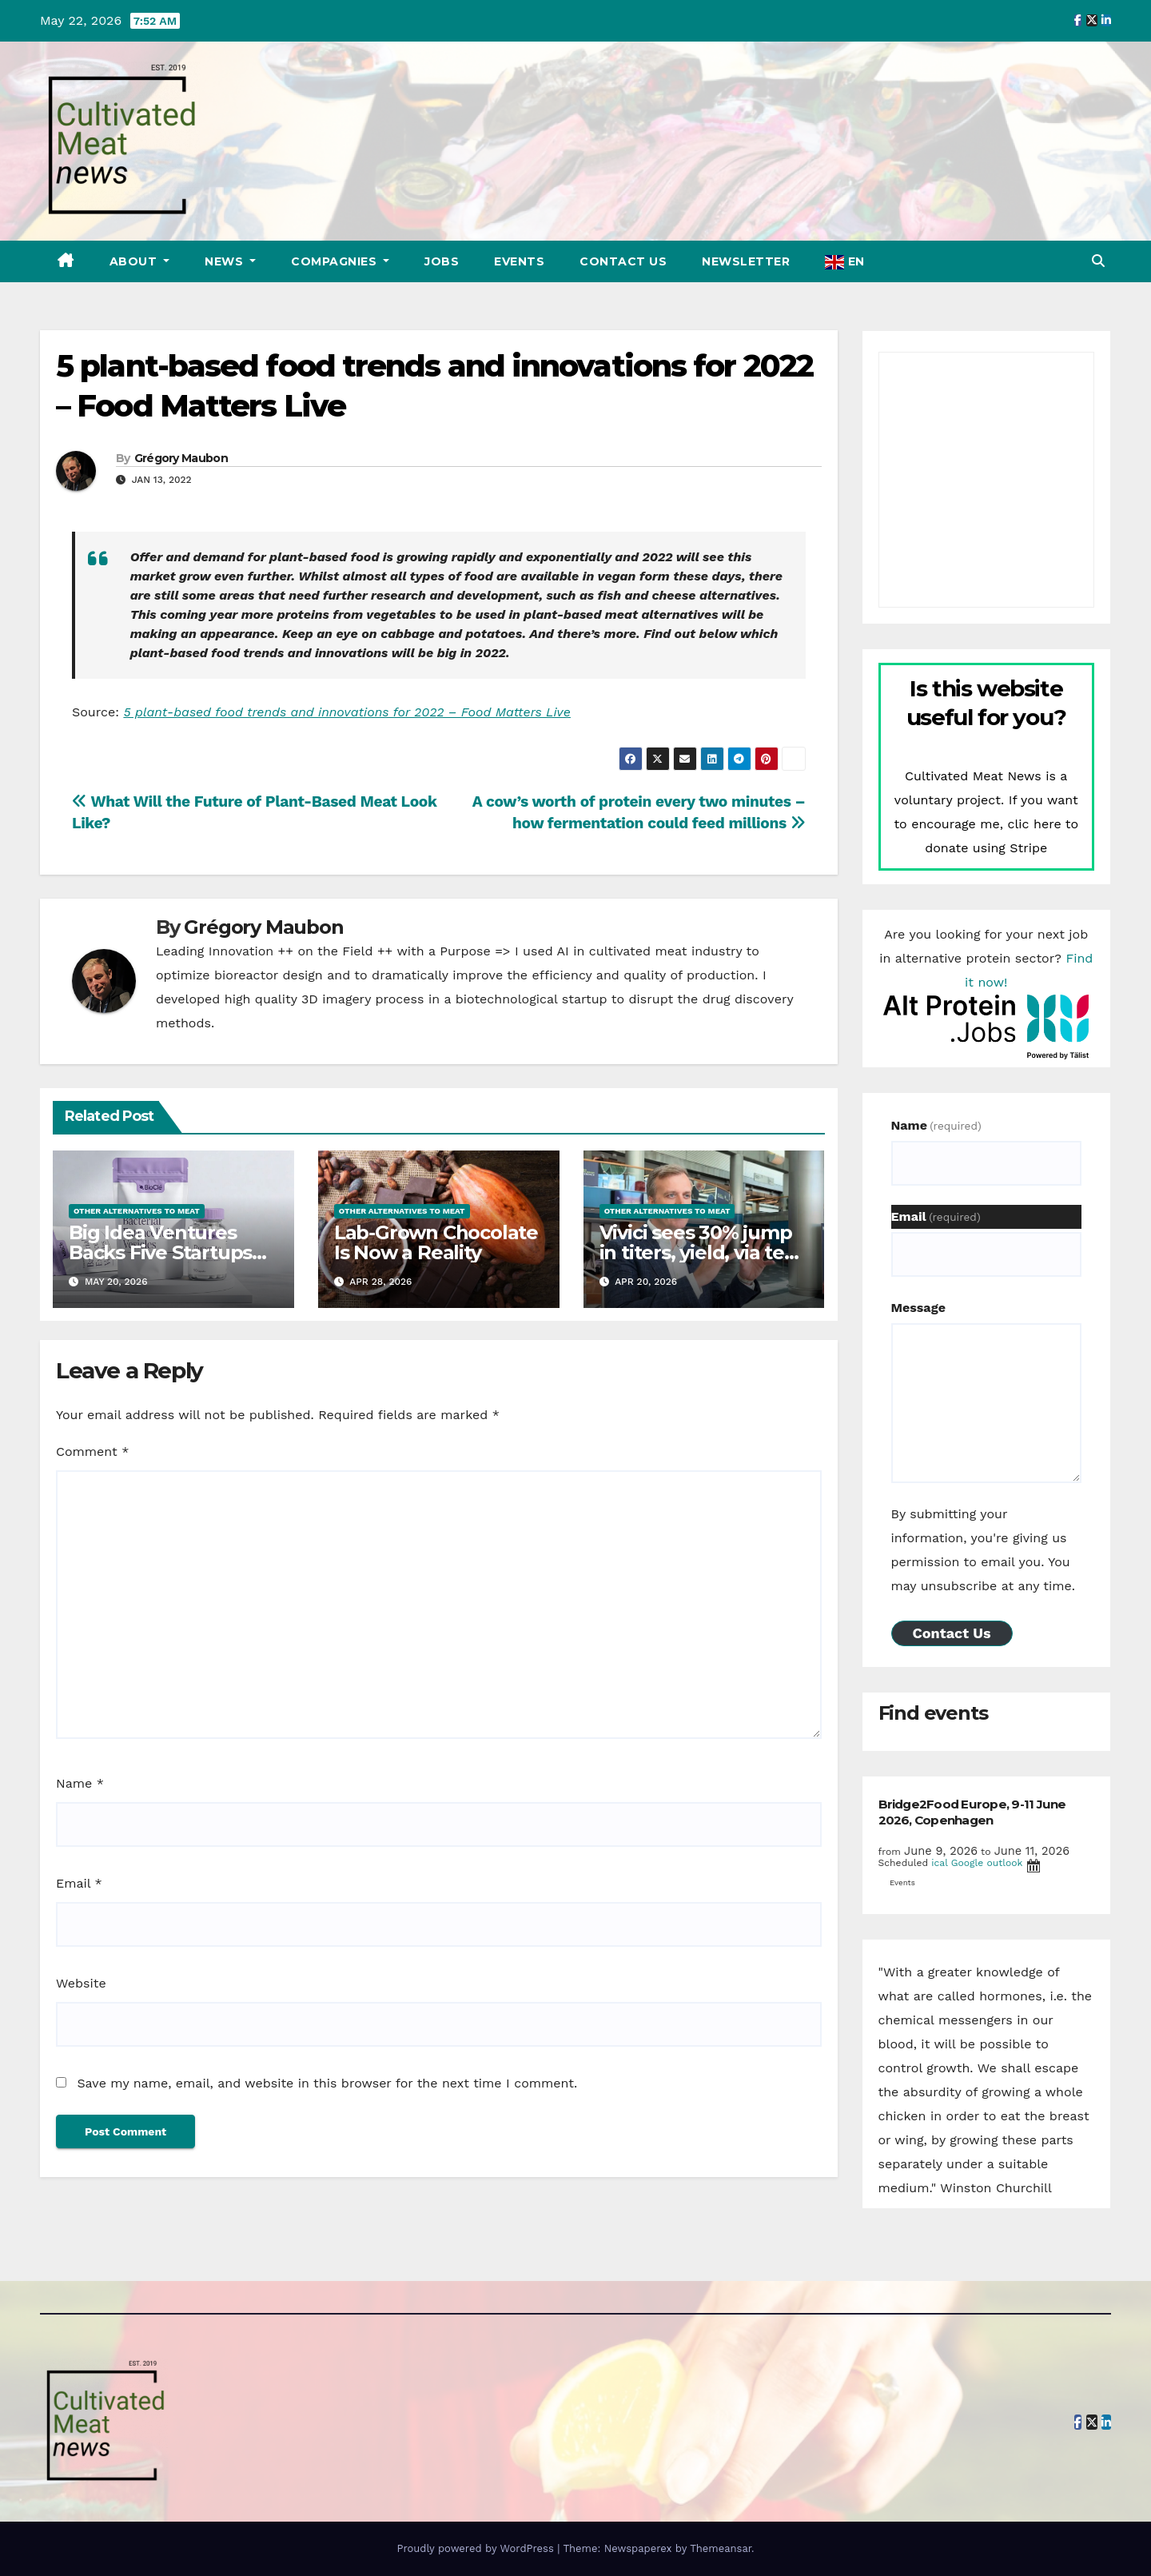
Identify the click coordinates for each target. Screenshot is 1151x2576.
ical (939, 1862)
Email (79, 1883)
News (226, 261)
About (135, 261)
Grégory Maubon (181, 458)
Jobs (441, 261)
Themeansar (720, 2548)
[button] (1098, 261)
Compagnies (335, 261)
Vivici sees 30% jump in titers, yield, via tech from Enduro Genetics (703, 1252)
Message (918, 1307)
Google (967, 1862)
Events (519, 261)
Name (80, 1783)
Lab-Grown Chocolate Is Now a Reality (436, 1242)
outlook (1004, 1862)
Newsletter (746, 261)
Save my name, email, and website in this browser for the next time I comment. (327, 2083)
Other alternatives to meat (137, 1210)
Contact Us (623, 261)
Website (81, 1983)
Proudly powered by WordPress (476, 2548)
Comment (92, 1451)
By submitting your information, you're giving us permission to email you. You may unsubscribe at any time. (983, 1549)
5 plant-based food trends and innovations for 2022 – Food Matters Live (347, 712)
